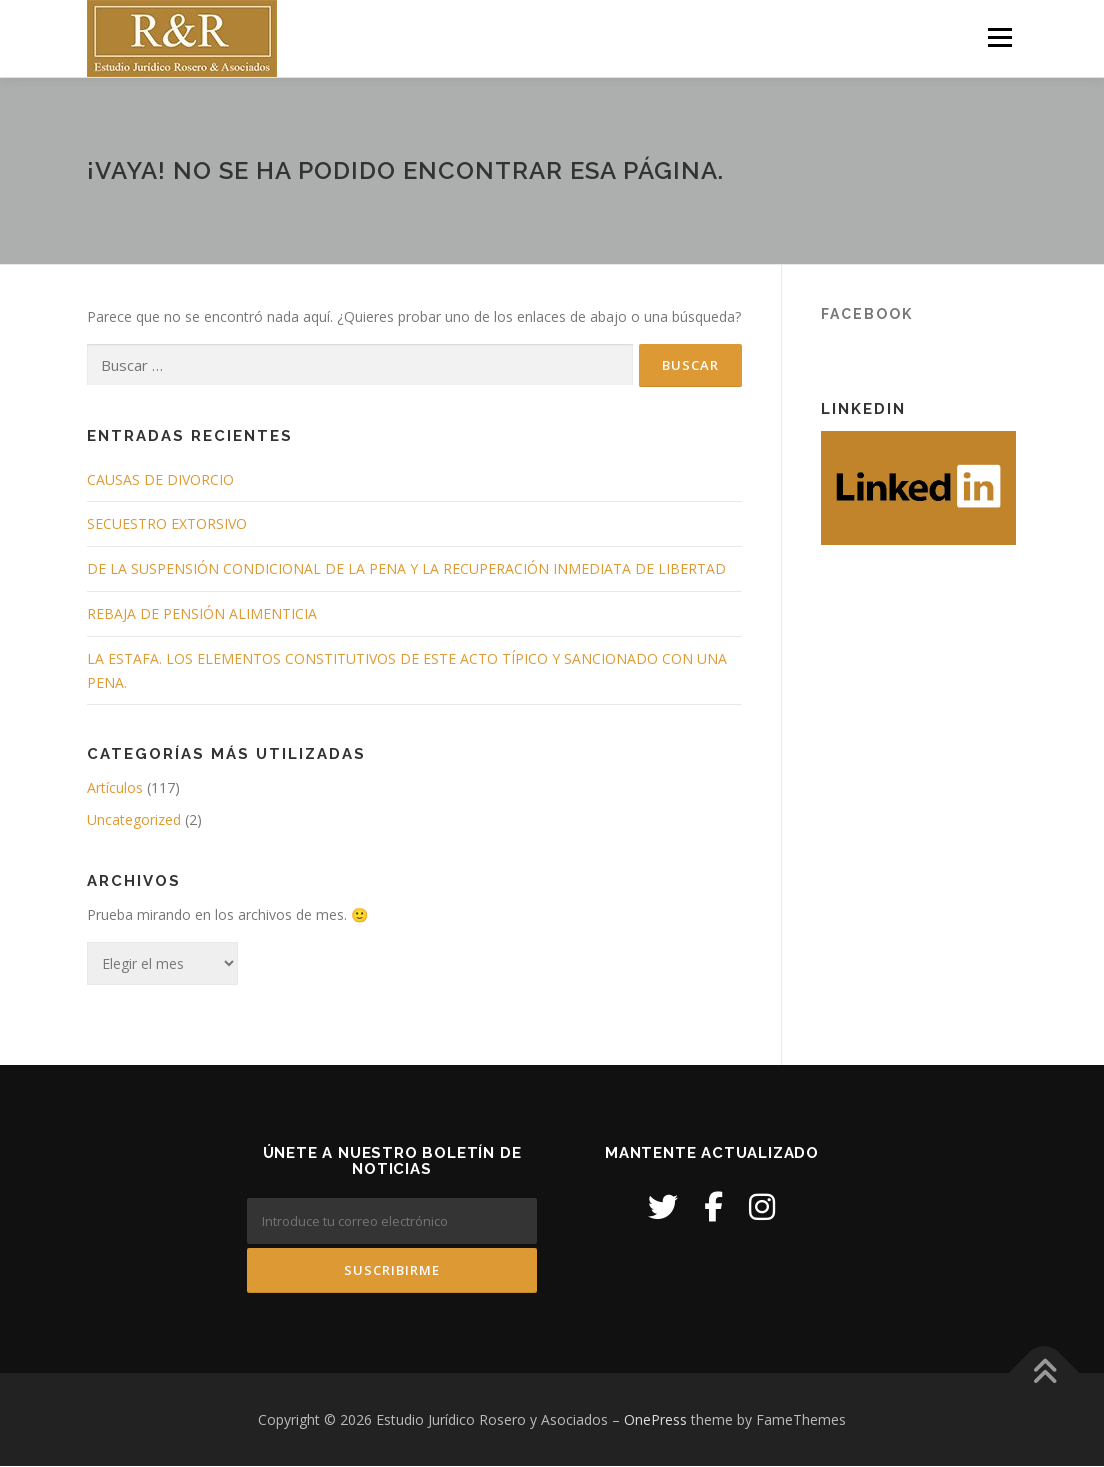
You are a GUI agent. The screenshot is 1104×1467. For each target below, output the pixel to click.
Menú (999, 37)
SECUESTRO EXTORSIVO (167, 524)
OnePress (655, 1419)
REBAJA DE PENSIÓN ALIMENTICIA (202, 614)
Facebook (867, 314)
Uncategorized (134, 820)
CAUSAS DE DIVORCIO (160, 479)
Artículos (115, 788)
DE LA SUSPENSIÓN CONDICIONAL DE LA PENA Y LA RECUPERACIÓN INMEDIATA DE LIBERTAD (406, 569)
